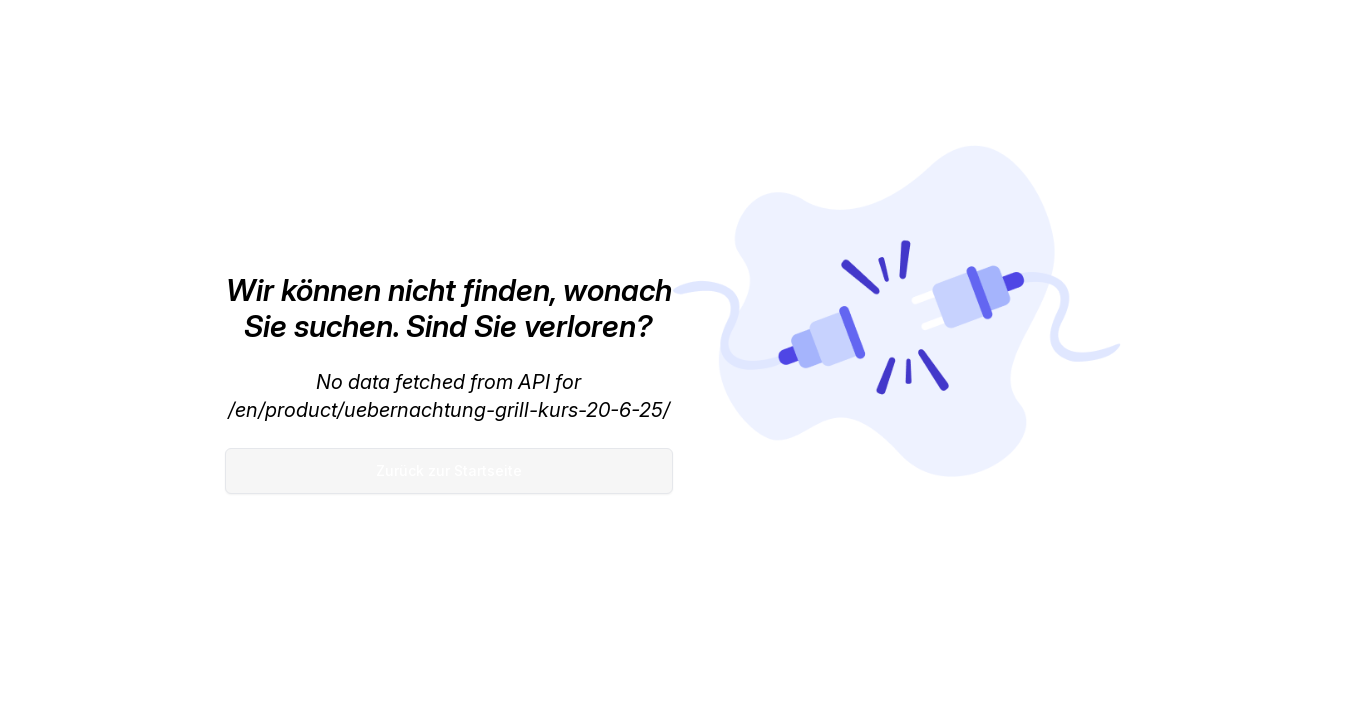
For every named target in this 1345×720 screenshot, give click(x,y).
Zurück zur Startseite (449, 470)
